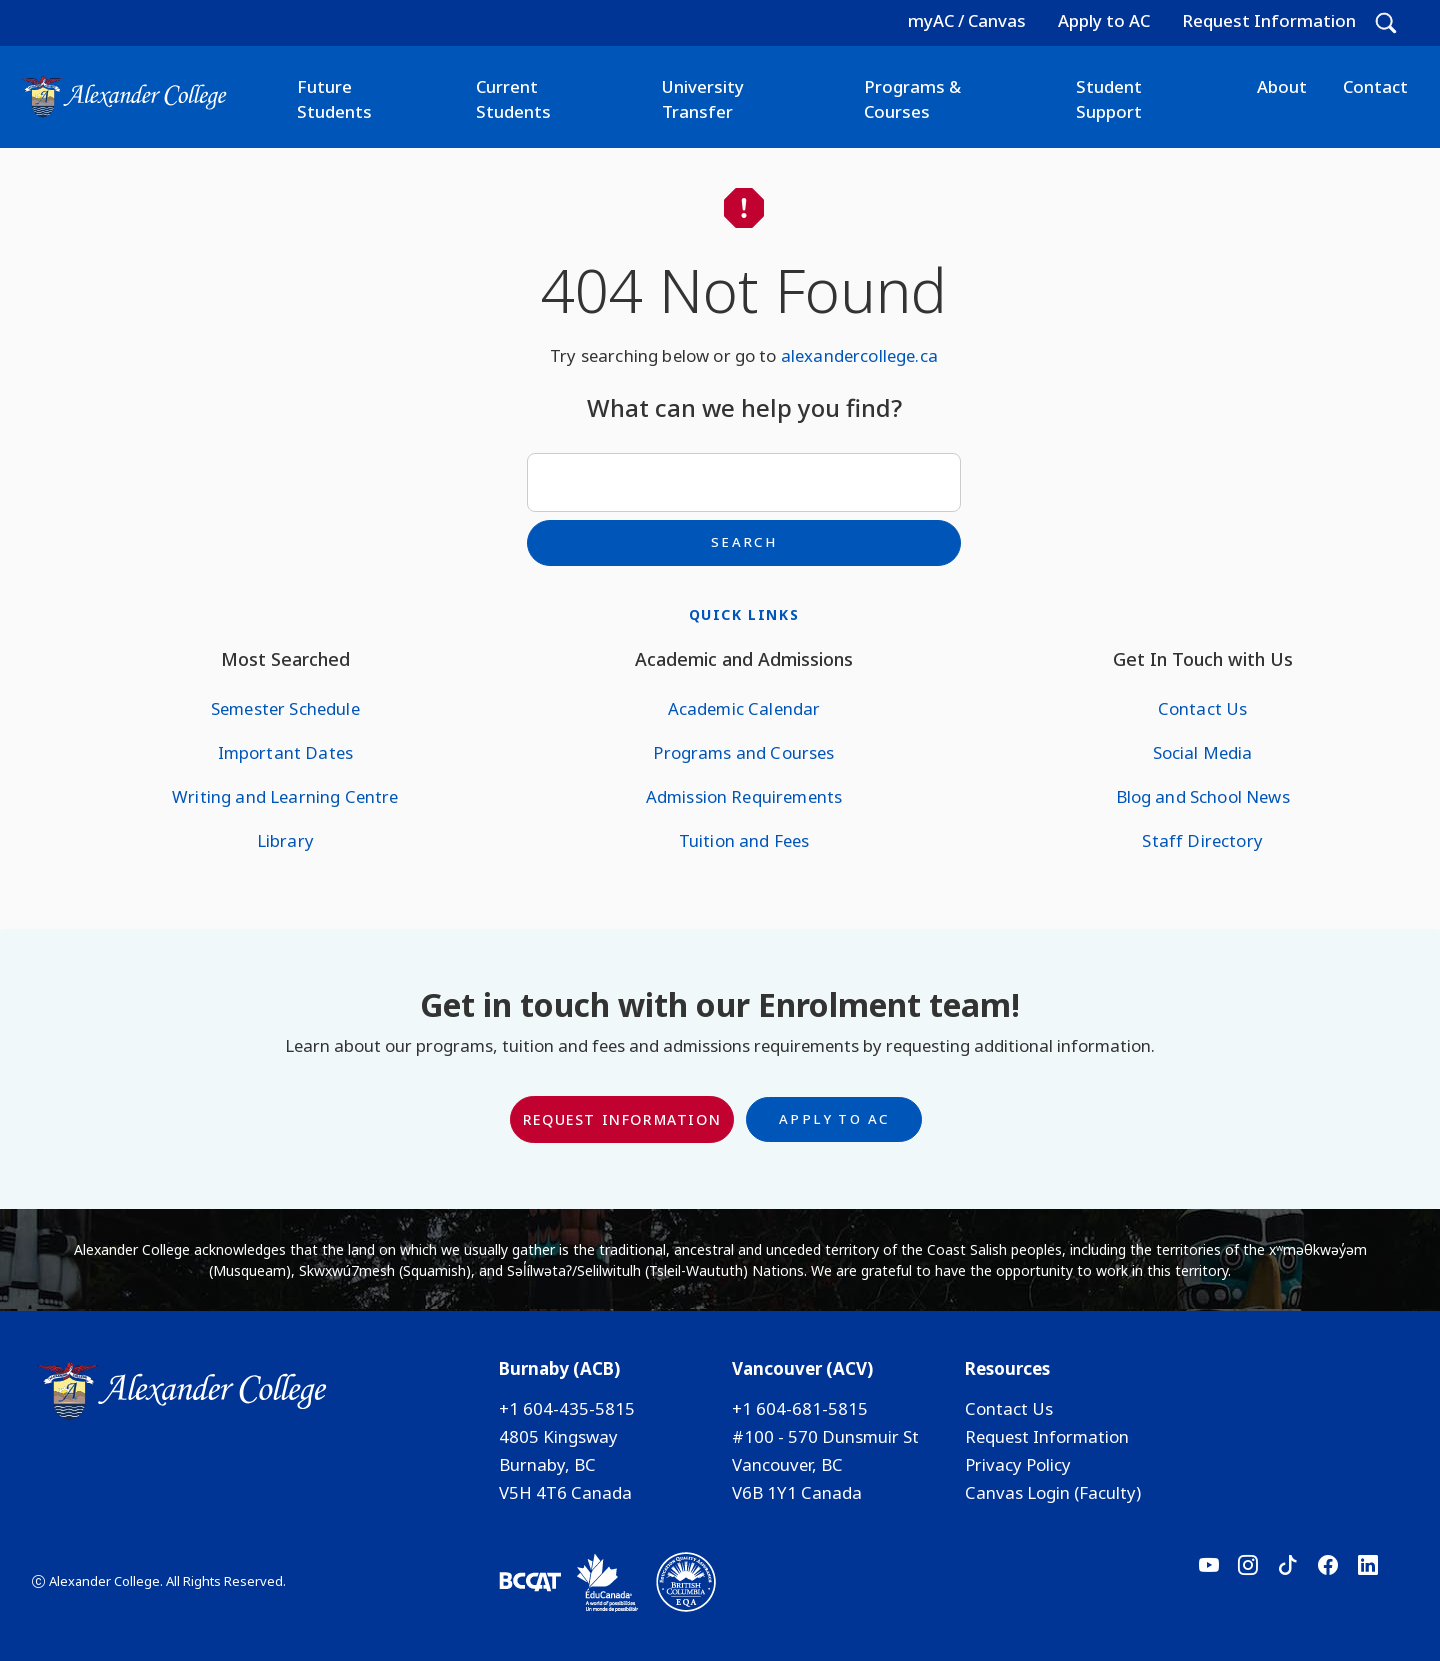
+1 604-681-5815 (800, 1408)
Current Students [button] (513, 99)
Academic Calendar (744, 708)
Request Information (1269, 20)
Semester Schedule (285, 708)
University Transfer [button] (703, 99)
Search (744, 542)
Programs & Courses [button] (912, 99)
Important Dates (285, 752)
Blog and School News (1203, 796)
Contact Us (1203, 708)
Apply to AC (1104, 20)
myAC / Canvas (967, 20)
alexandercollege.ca (859, 355)
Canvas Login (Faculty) (1053, 1492)
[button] (1386, 23)
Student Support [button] (1109, 99)
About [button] (1282, 86)
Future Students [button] (334, 99)
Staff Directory (1202, 840)
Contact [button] (1375, 86)
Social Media (1203, 752)
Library (285, 840)
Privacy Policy (1018, 1464)
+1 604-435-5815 (567, 1408)
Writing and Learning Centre (285, 796)
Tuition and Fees (744, 840)
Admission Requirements (744, 796)
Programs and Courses (743, 752)
